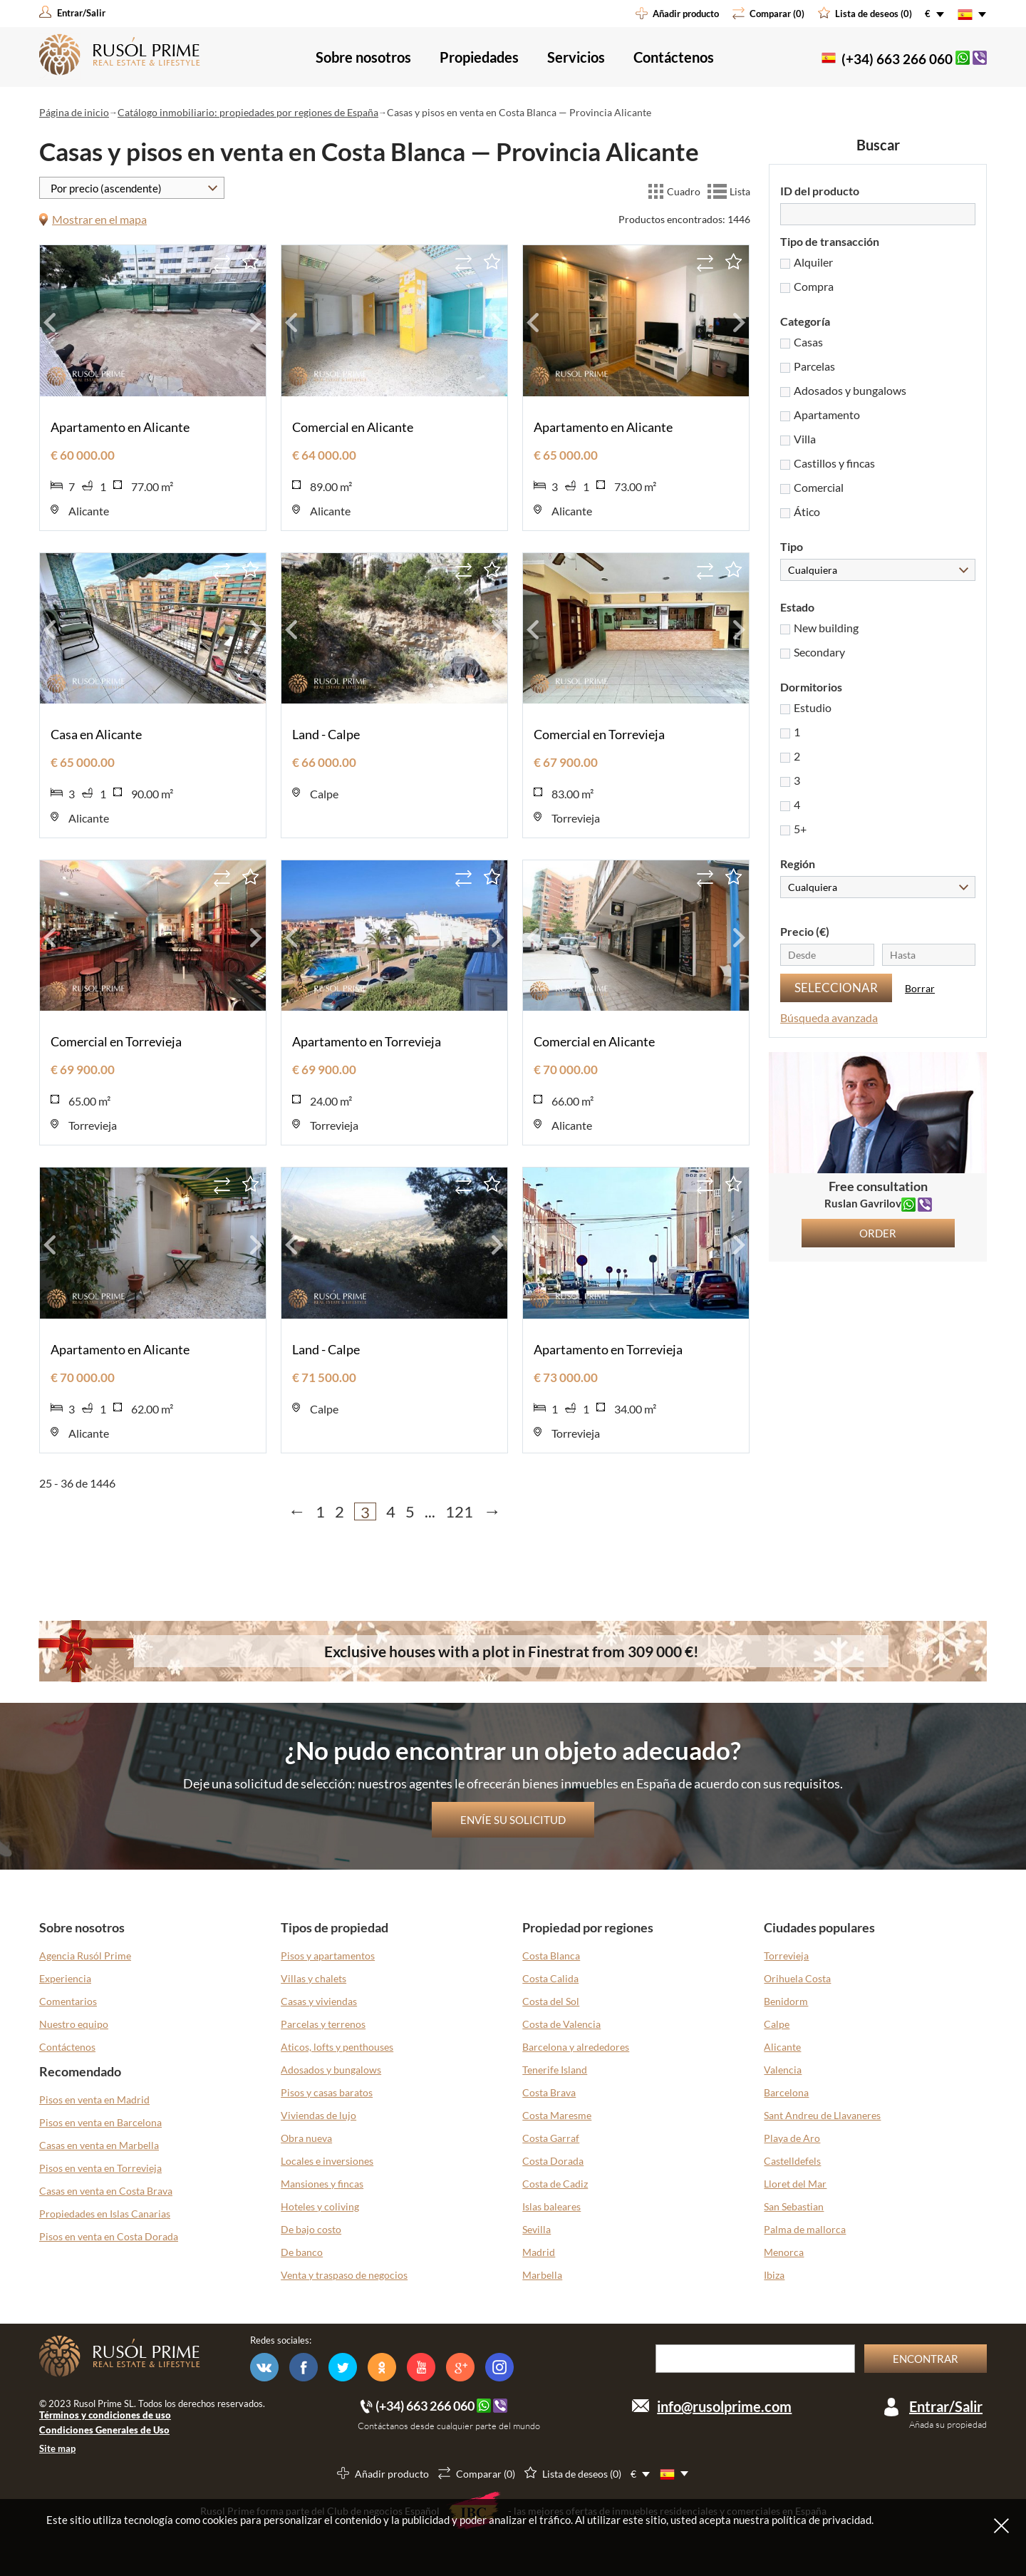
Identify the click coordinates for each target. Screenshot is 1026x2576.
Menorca (784, 2252)
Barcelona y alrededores (575, 2047)
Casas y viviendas (319, 2001)
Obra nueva (306, 2138)
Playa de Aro (792, 2138)
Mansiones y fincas (322, 2184)
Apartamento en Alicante (120, 427)
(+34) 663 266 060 (897, 59)
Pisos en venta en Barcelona (100, 2122)
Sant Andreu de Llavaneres (822, 2115)
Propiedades (479, 57)
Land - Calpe (326, 734)
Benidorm (786, 2001)
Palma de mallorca (805, 2229)
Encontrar (925, 2358)
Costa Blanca (551, 1955)
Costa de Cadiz (555, 2184)
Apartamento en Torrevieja (366, 1041)
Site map (57, 2448)
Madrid (538, 2252)
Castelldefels (792, 2161)
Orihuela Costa (797, 1978)
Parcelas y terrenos (323, 2024)
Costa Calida (550, 1978)
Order (877, 1233)
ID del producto (819, 190)
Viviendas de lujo (318, 2115)
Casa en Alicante (96, 734)
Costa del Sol (550, 2001)
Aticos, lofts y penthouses (337, 2047)
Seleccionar (836, 987)
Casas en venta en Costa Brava (105, 2191)
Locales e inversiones (327, 2161)
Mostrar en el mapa (99, 219)
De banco (302, 2252)
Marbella (542, 2275)
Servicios (576, 57)
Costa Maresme (556, 2115)
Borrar (920, 988)
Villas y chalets (313, 1978)
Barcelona (786, 2092)
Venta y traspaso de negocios (344, 2275)
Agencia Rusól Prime (85, 1955)
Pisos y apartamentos (328, 1955)
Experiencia (65, 1978)
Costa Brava (549, 2092)
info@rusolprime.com (724, 2406)
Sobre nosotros (363, 57)
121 (459, 1511)
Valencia (783, 2070)
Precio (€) (804, 931)
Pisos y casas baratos (327, 2092)
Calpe (776, 2024)
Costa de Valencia (561, 2024)
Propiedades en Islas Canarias (104, 2213)
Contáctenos (673, 57)
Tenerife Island (554, 2070)
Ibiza (774, 2275)
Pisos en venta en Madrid (94, 2099)
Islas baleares (551, 2206)
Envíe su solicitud (513, 1819)
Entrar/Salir (946, 2406)
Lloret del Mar (795, 2184)
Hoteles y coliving (320, 2206)
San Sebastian (794, 2206)
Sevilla (536, 2229)
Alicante (782, 2047)
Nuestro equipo (73, 2024)
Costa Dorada (553, 2161)
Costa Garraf (550, 2138)
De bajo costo (311, 2229)
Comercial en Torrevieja (599, 734)
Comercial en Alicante (352, 427)
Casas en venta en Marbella (99, 2145)
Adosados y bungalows (331, 2070)
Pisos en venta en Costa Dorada (108, 2236)
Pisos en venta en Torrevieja (100, 2168)
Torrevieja (786, 1955)
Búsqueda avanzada (829, 1017)
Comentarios (68, 2001)
